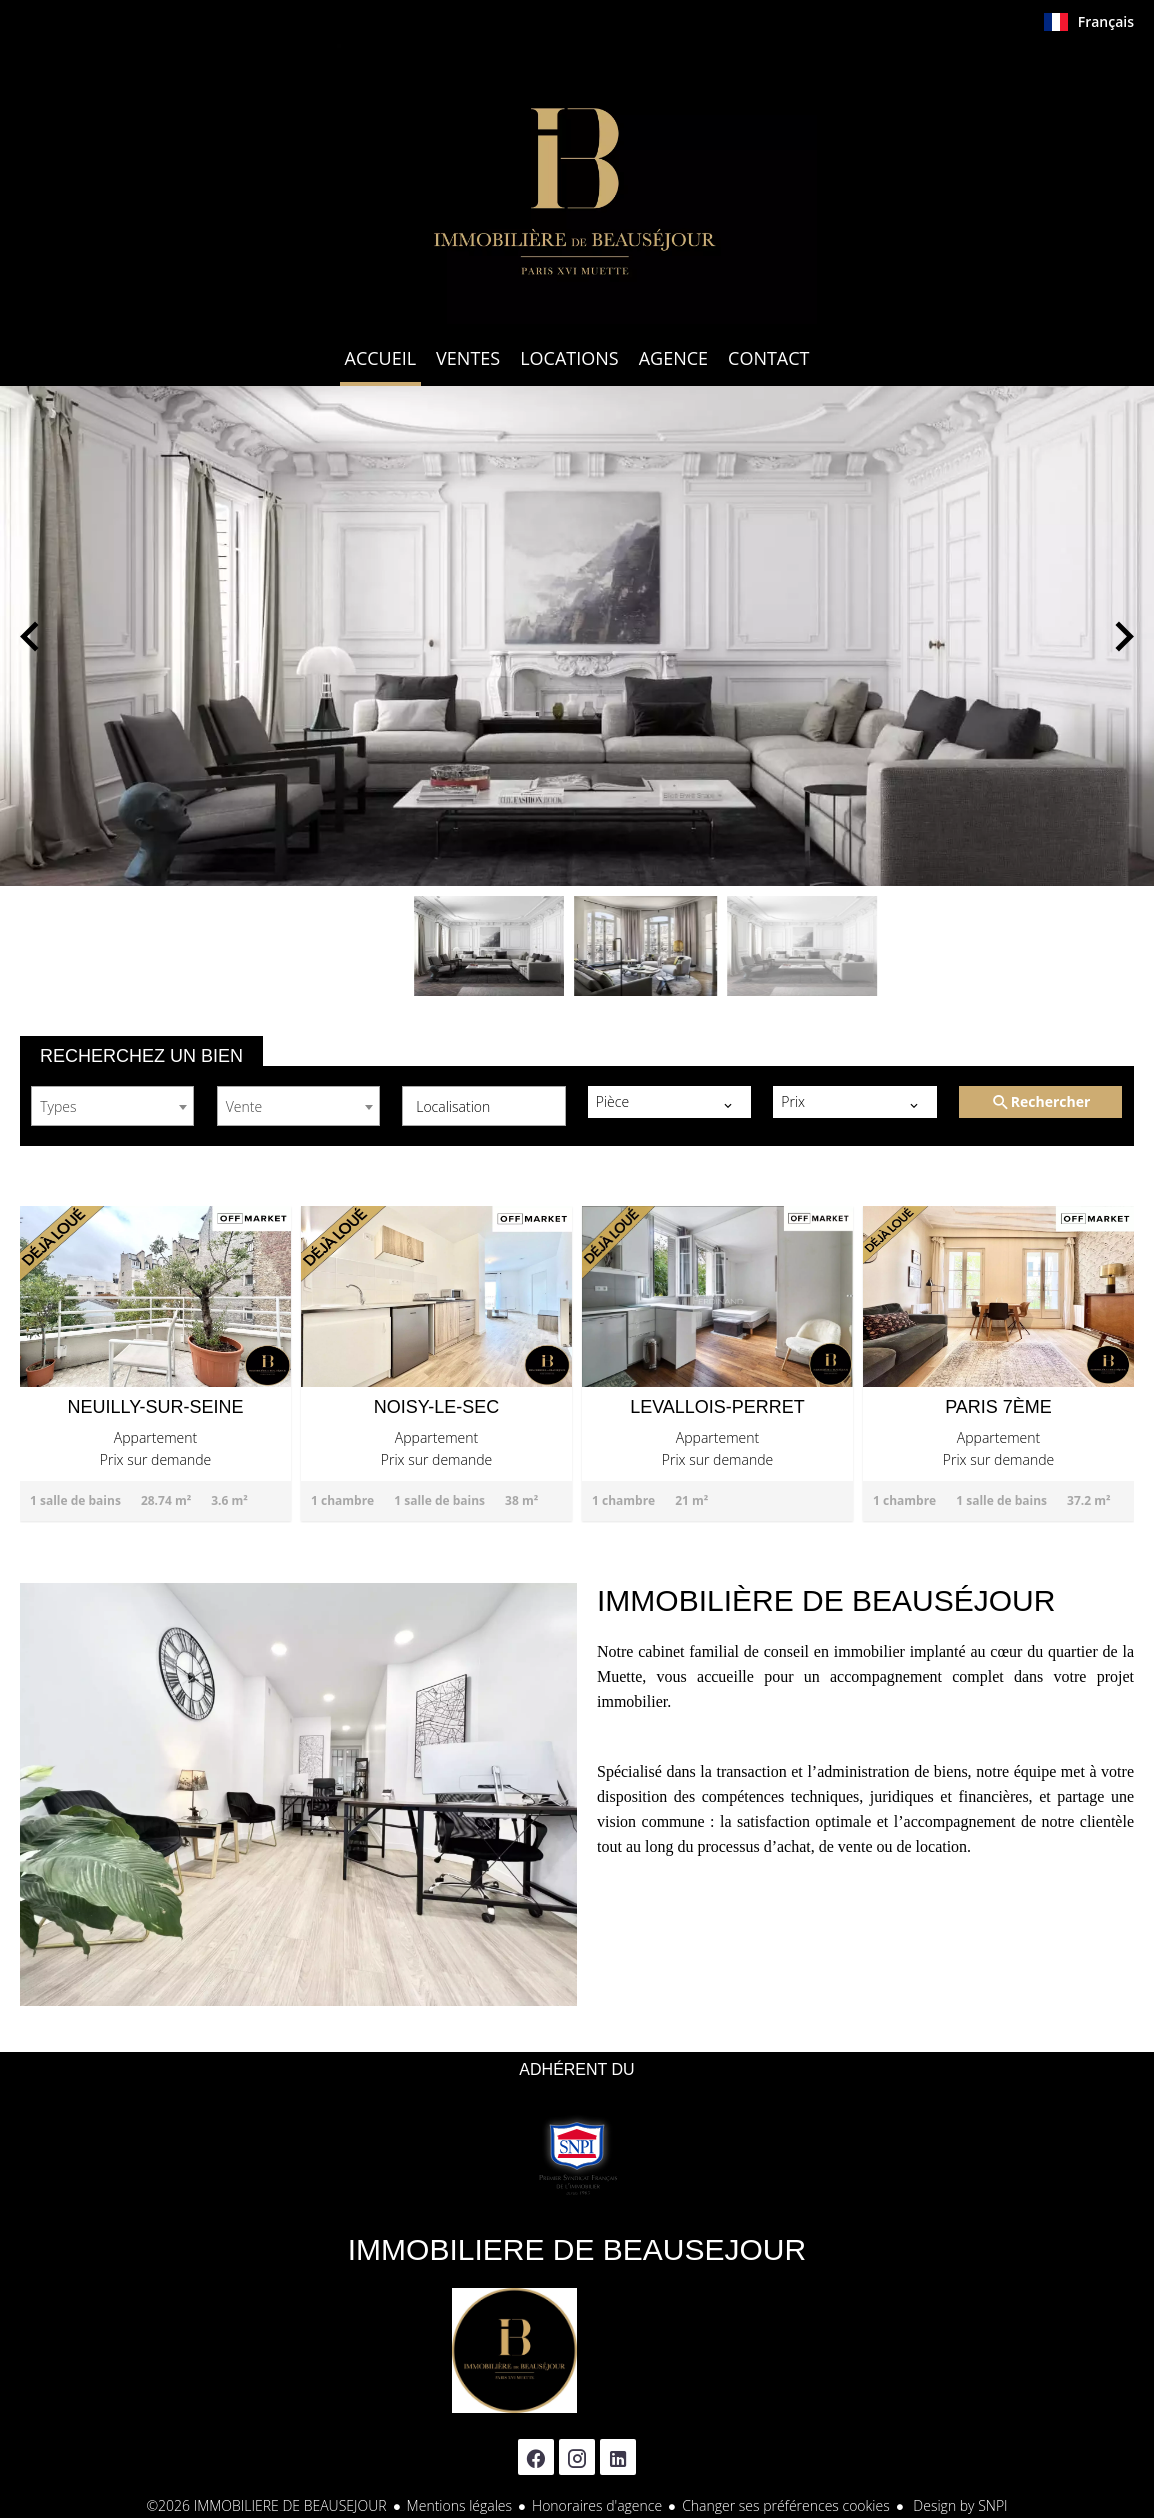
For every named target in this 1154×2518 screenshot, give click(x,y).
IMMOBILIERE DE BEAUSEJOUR (577, 2249)
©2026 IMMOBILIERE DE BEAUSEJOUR (266, 2505)
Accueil (577, 184)
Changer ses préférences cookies (786, 2505)
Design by (959, 2505)
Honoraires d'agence (597, 2505)
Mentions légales (459, 2505)
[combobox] (112, 1106)
